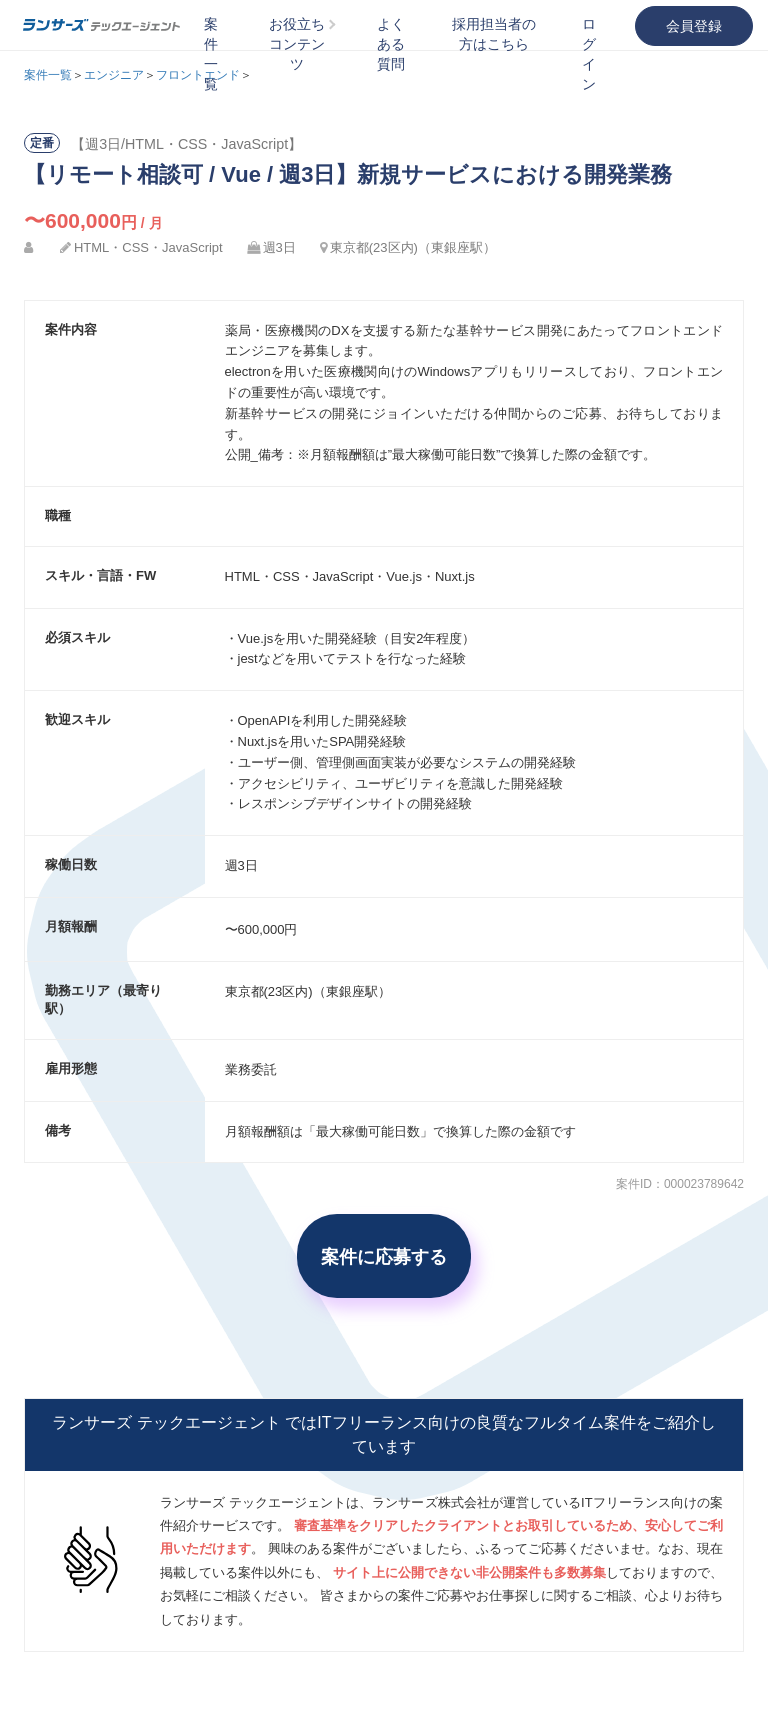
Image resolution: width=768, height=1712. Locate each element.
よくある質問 (391, 44)
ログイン (589, 54)
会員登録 (694, 26)
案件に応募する (384, 1256)
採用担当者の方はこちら (494, 34)
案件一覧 (211, 54)
